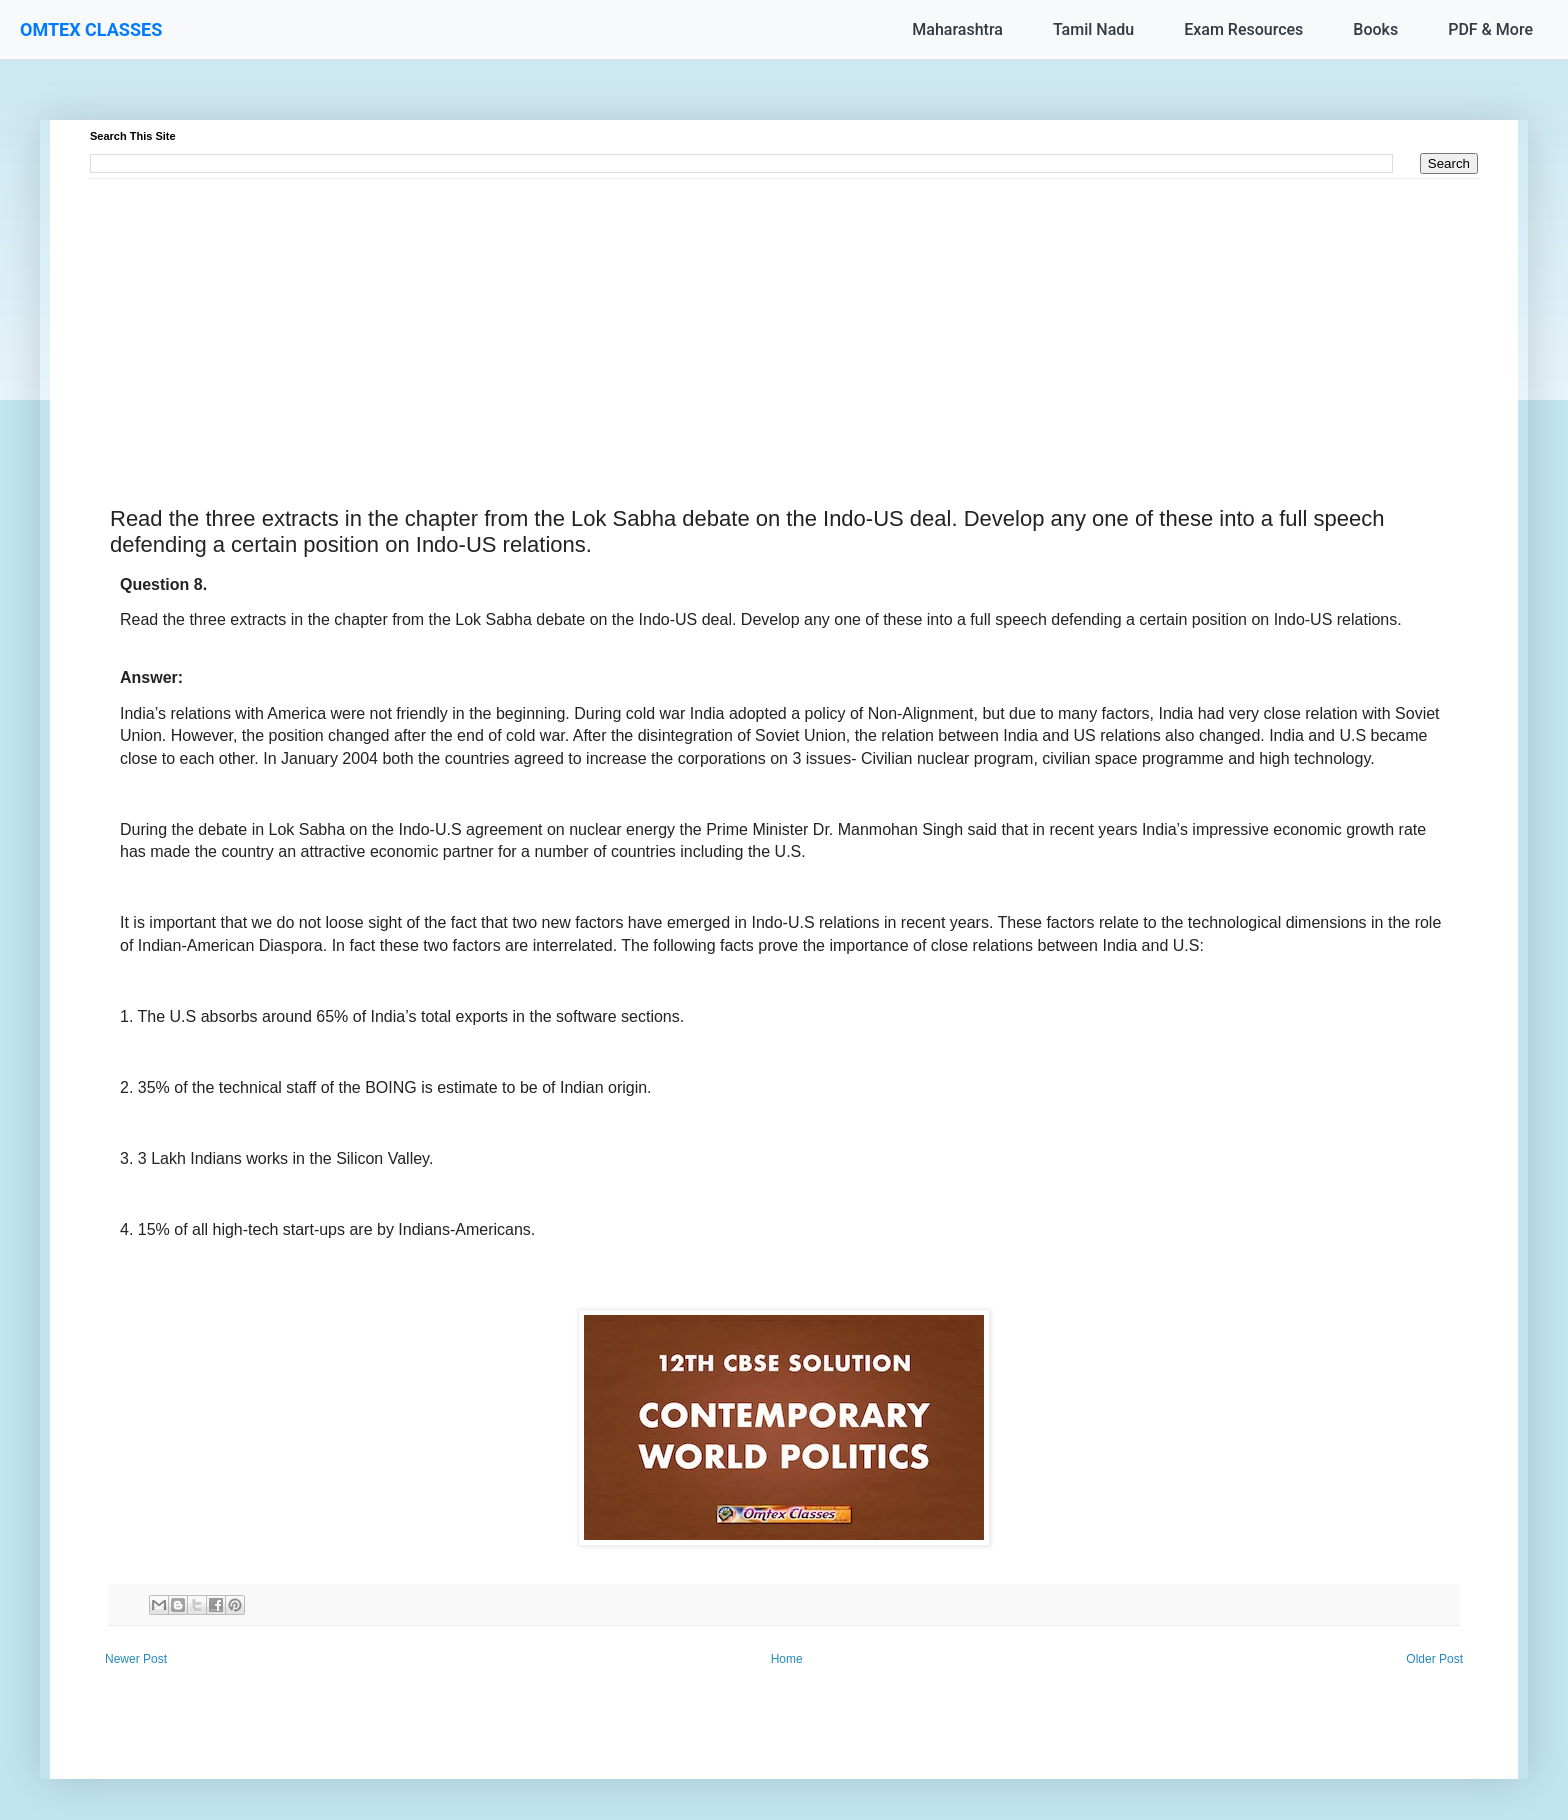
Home (787, 1659)
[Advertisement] (690, 319)
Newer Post (136, 1659)
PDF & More (1490, 29)
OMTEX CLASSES (91, 29)
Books (1375, 29)
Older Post (1434, 1659)
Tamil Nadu (1093, 29)
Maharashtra (957, 29)
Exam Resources (1243, 29)
